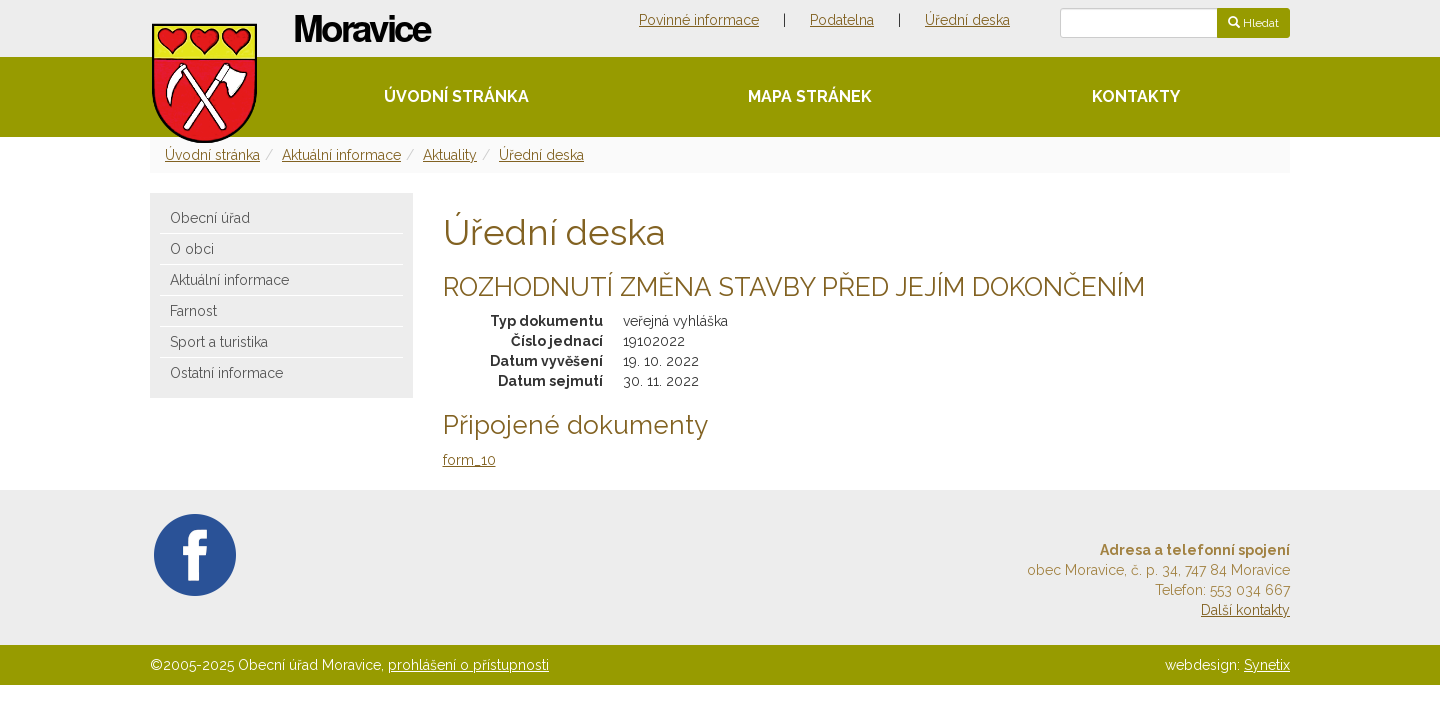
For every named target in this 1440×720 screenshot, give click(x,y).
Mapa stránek (810, 96)
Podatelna (842, 20)
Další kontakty (1245, 610)
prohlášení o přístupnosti (468, 665)
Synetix (1267, 665)
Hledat (1253, 23)
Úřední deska (967, 20)
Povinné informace (699, 20)
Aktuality (450, 155)
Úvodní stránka (456, 96)
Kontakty (1136, 96)
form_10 (469, 460)
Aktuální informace (341, 155)
